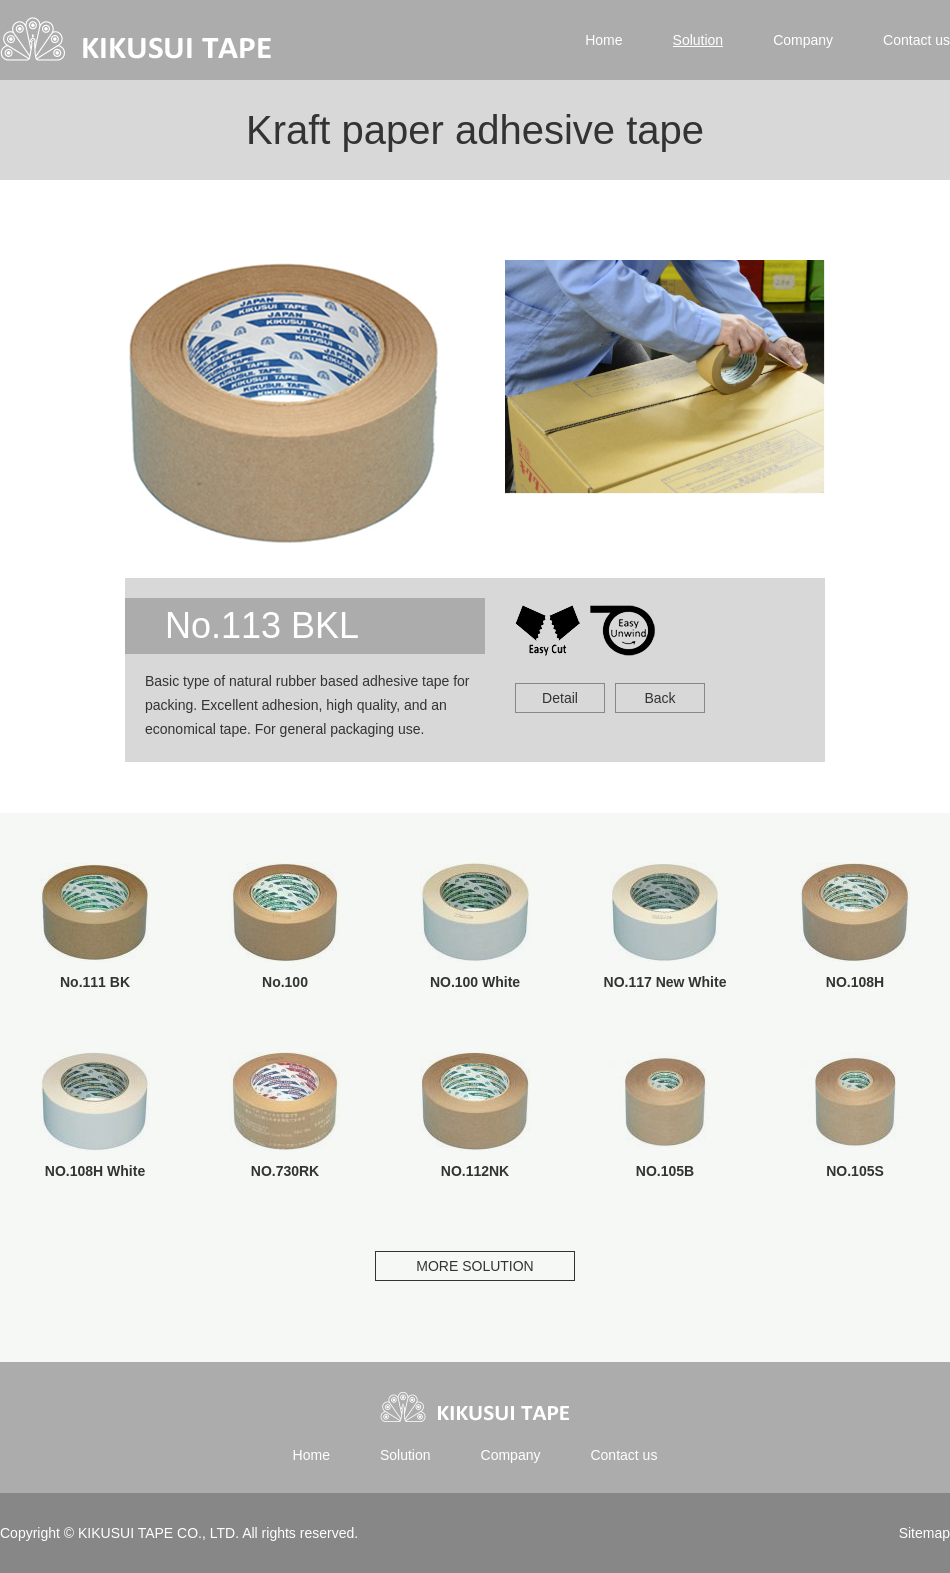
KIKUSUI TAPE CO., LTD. (158, 1533)
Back (659, 698)
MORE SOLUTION (474, 1266)
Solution (698, 40)
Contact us (916, 40)
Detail (560, 698)
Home (603, 40)
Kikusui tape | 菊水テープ (137, 40)
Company (803, 40)
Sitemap (924, 1533)
